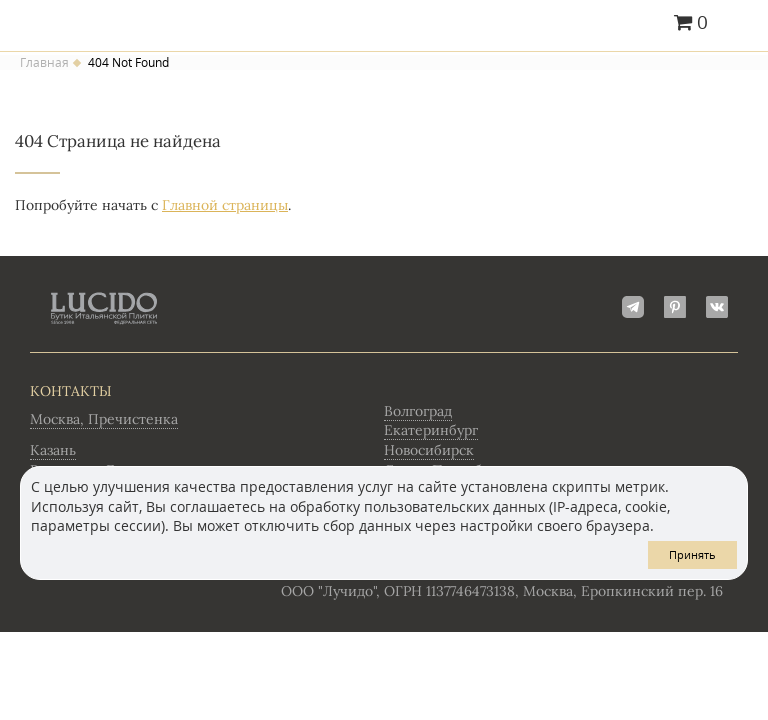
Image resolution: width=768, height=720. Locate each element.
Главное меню (740, 24)
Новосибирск (429, 450)
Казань (53, 450)
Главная (44, 63)
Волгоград (418, 411)
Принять (692, 554)
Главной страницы (225, 205)
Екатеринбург (431, 430)
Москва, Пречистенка (104, 419)
